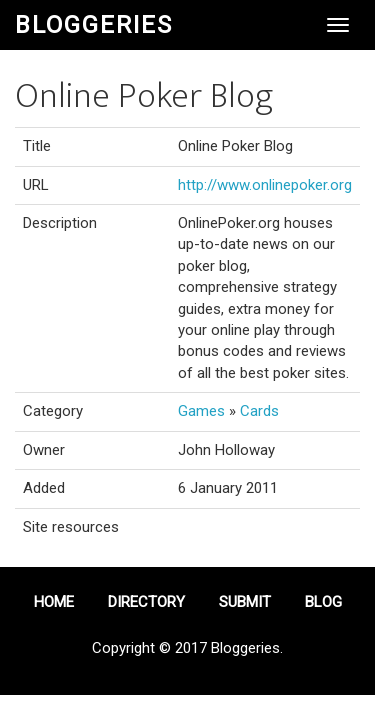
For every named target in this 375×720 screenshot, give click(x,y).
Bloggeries (94, 25)
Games (201, 411)
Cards (259, 411)
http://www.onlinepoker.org (265, 185)
